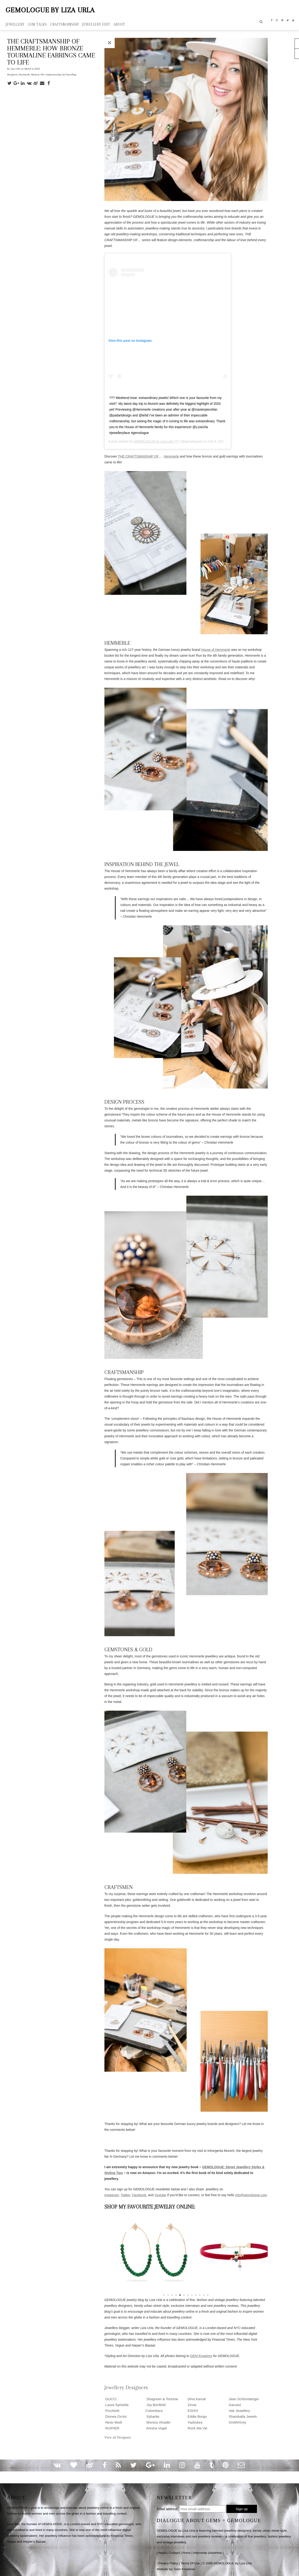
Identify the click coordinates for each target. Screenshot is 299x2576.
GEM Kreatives (201, 2355)
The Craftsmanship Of (52, 73)
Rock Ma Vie (197, 2427)
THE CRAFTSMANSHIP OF (138, 456)
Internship (200, 2552)
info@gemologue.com (251, 2194)
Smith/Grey (237, 2422)
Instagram (111, 2194)
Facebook (139, 2194)
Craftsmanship (64, 23)
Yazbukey (195, 2422)
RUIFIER (111, 2427)
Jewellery (15, 23)
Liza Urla (16, 68)
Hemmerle (24, 73)
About (162, 2552)
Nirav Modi (113, 2422)
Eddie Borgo (197, 2416)
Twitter (125, 2194)
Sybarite (152, 2416)
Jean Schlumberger (243, 2398)
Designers (12, 73)
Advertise (215, 2552)
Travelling (70, 73)
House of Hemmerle (215, 649)
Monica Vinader (158, 2422)
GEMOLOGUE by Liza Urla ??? (157, 441)
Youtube (160, 2194)
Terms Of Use (190, 2562)
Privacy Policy (168, 2562)
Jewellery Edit (96, 23)
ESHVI (192, 2410)
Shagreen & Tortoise (162, 2398)
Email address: (167, 2508)
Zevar (192, 2404)
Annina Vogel (156, 2427)
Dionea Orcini (115, 2416)
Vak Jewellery (239, 2410)
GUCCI (110, 2398)
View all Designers (117, 2437)
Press (186, 2552)
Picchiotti (111, 2410)
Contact (174, 2552)
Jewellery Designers (126, 2387)
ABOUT (119, 23)
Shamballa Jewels (242, 2416)
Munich (35, 73)
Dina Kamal (196, 2398)
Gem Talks (37, 23)
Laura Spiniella (116, 2404)
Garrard (234, 2404)
